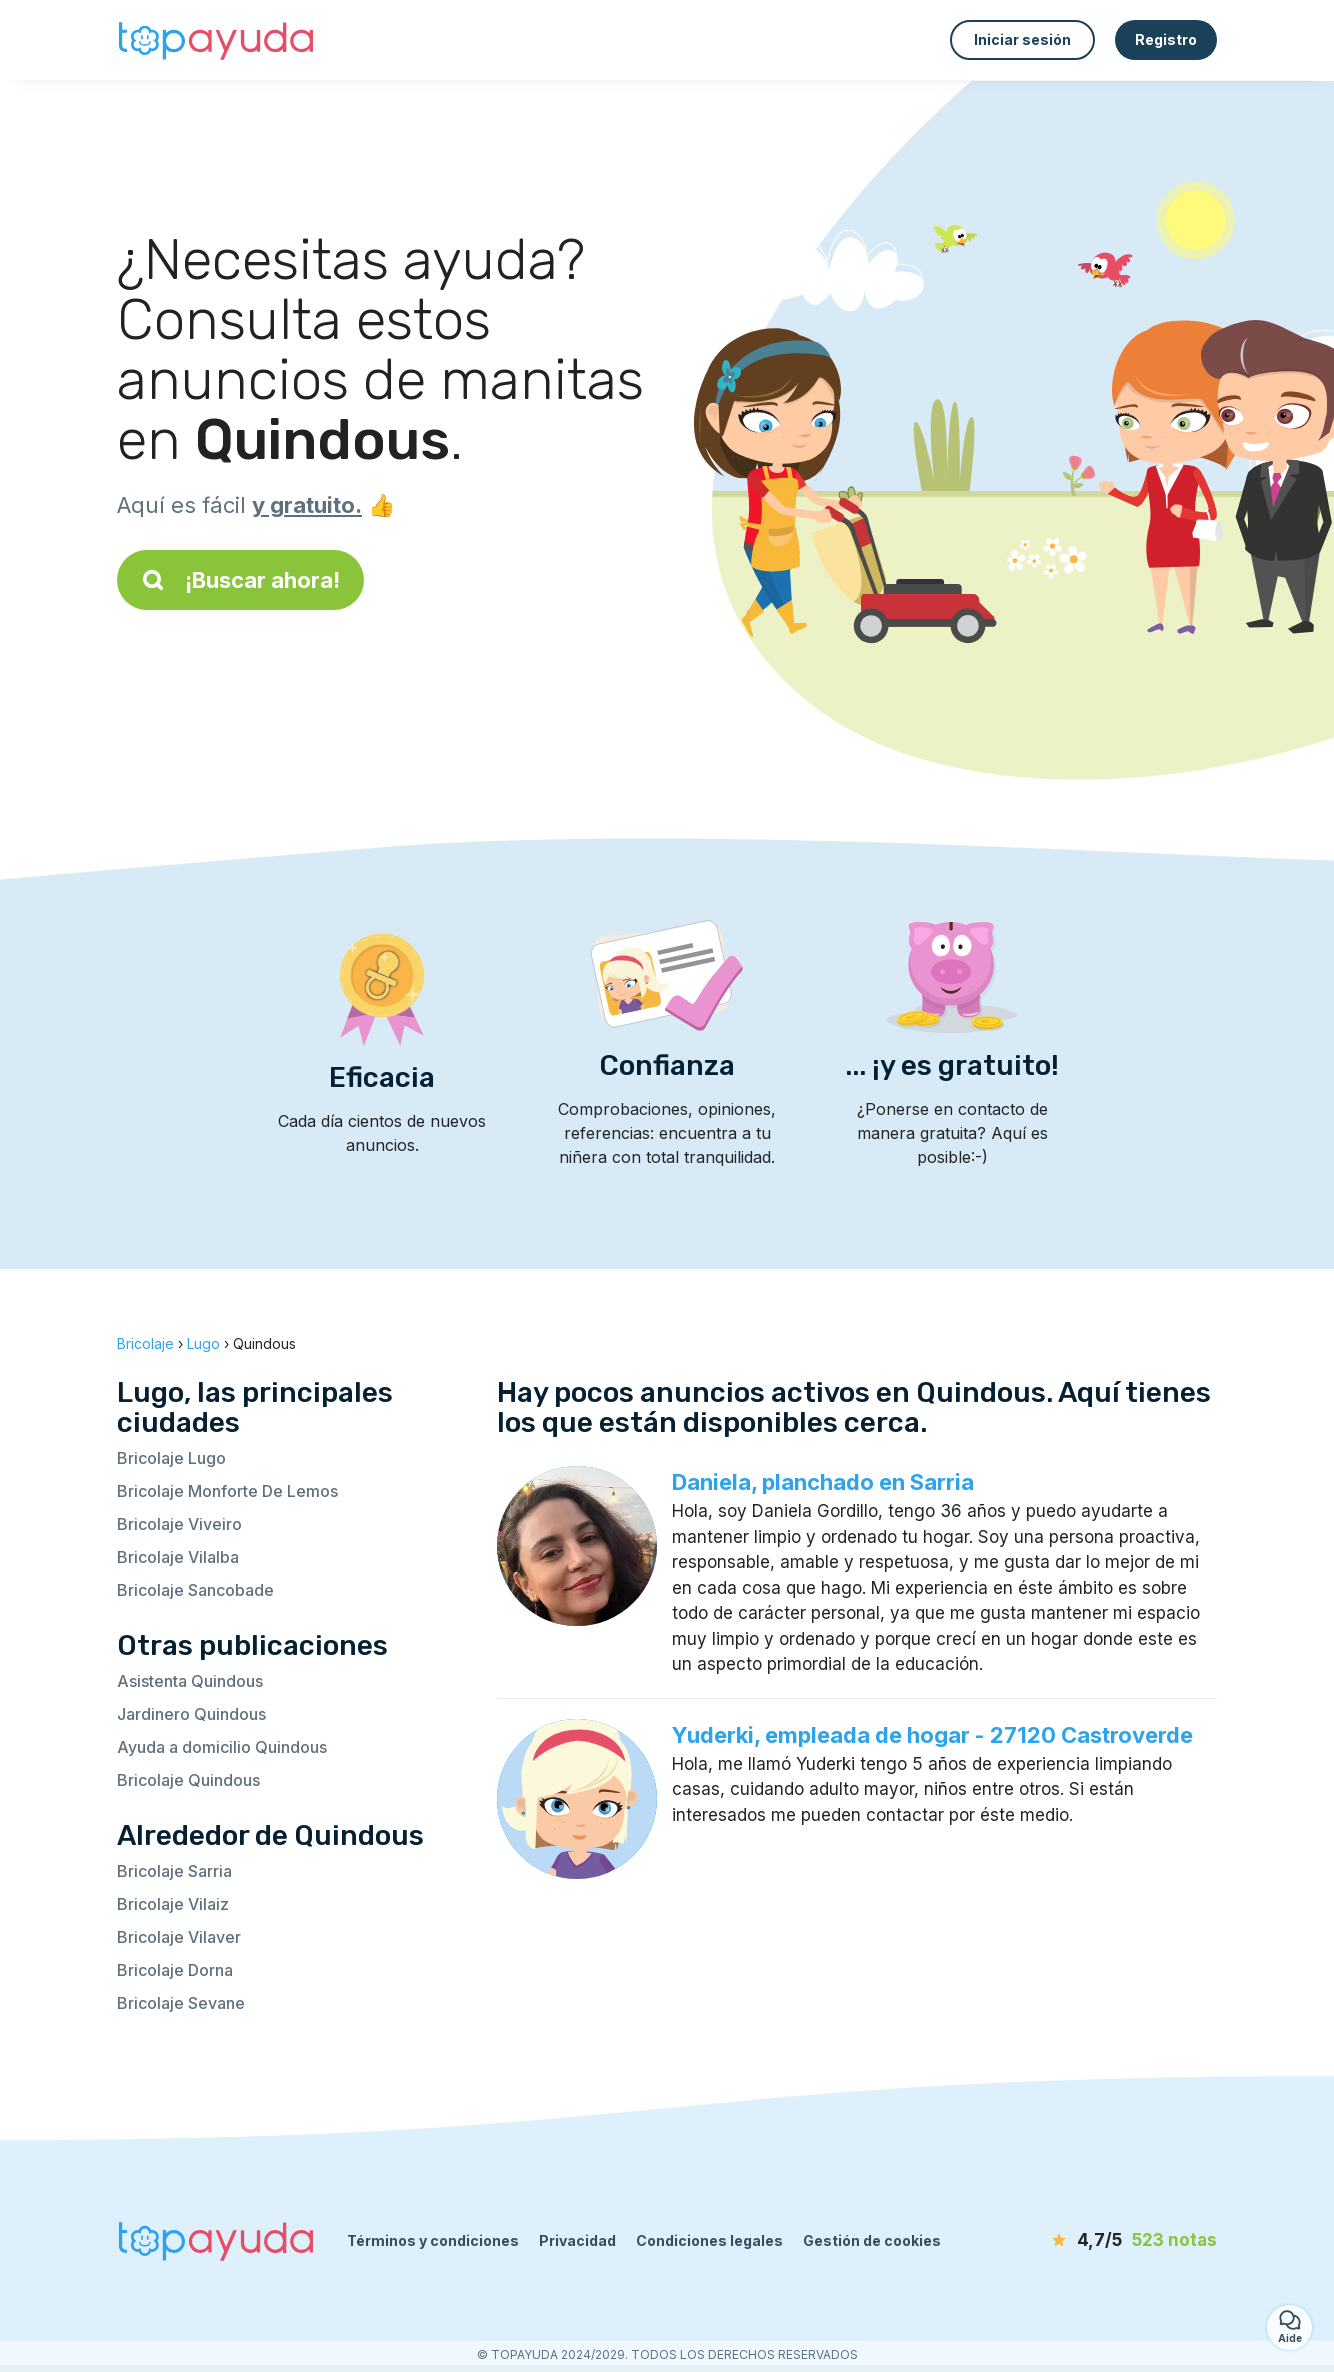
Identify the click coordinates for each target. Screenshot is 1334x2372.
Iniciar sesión (1022, 39)
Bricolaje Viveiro (179, 1524)
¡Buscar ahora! (240, 580)
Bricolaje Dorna (175, 1970)
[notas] (1102, 2241)
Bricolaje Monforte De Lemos (227, 1491)
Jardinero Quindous (191, 1714)
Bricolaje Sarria (174, 1871)
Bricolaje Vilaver (179, 1937)
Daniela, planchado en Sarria (823, 1482)
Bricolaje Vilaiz (173, 1904)
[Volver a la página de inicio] (217, 40)
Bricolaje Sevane (181, 2003)
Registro (1166, 39)
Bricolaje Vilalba (178, 1557)
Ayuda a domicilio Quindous (222, 1747)
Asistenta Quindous (190, 1681)
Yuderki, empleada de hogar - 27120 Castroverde (932, 1735)
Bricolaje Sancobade (195, 1590)
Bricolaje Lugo (171, 1458)
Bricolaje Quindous (188, 1780)
